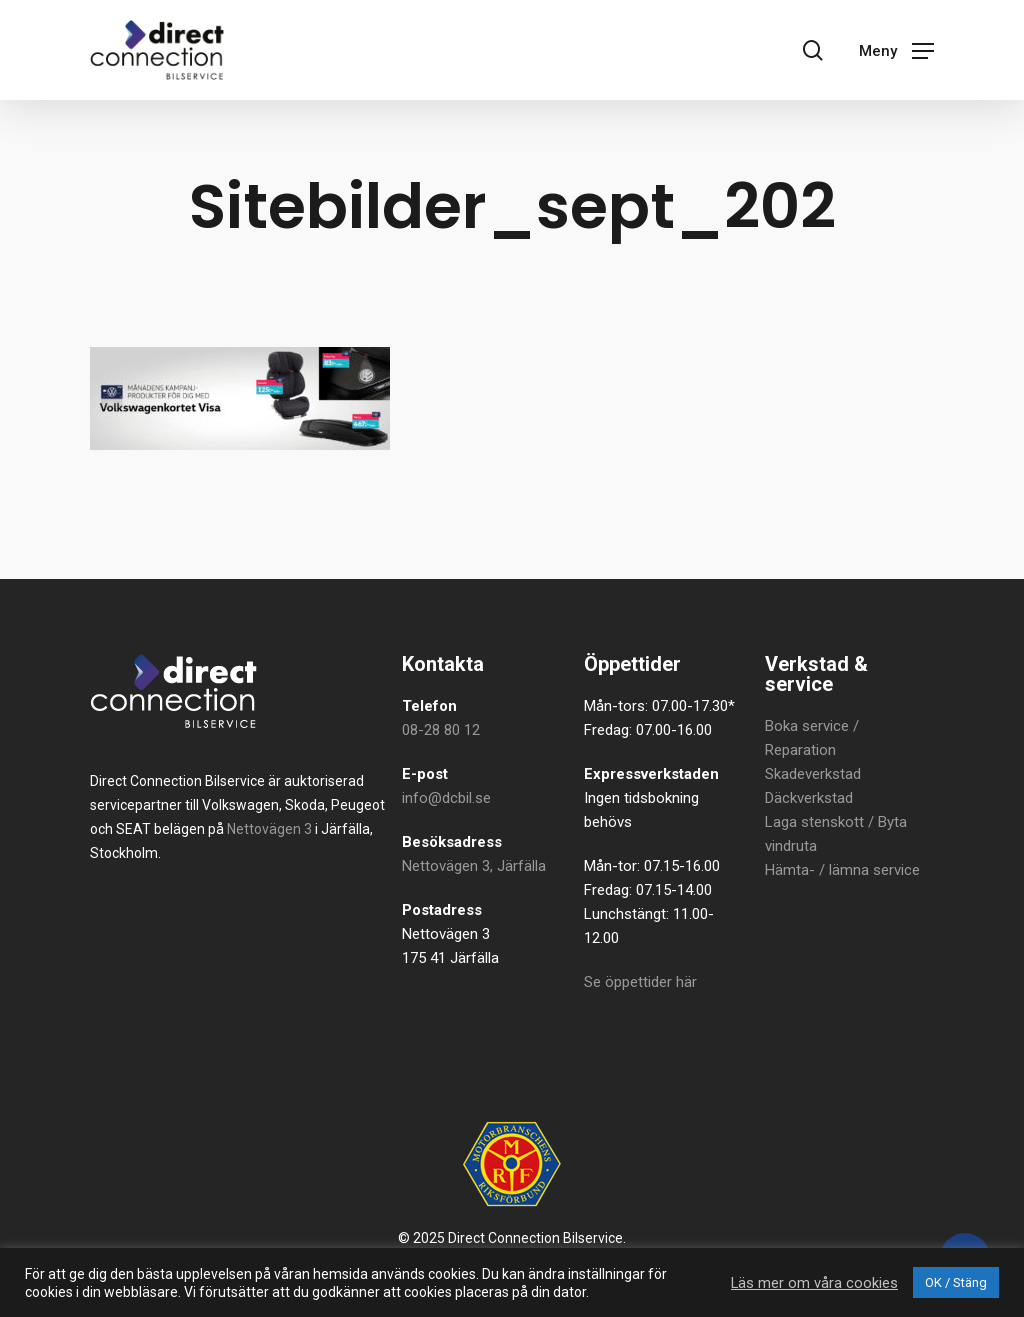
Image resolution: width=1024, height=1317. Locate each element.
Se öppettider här (640, 982)
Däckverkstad (809, 798)
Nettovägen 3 (269, 829)
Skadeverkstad (813, 774)
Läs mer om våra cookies (814, 1283)
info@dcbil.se (446, 798)
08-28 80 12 (441, 730)
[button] (896, 49)
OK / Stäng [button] (956, 1282)
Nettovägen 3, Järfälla (474, 866)
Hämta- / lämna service (842, 870)
